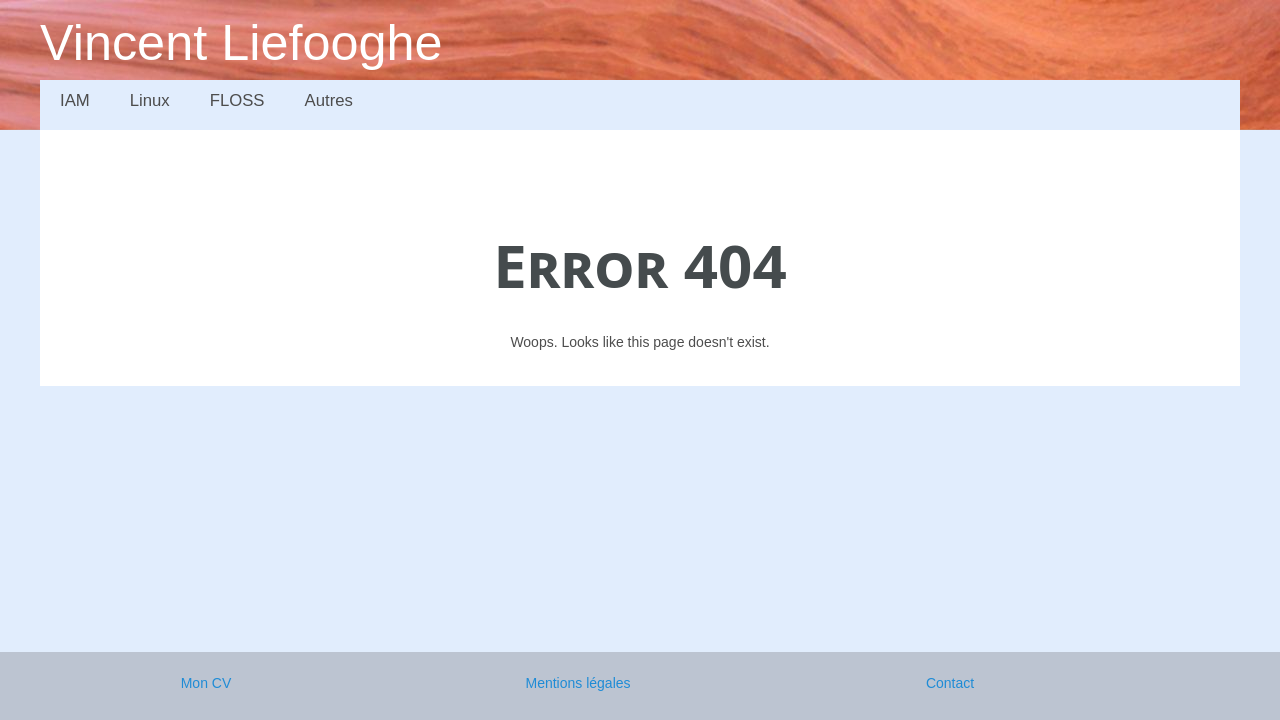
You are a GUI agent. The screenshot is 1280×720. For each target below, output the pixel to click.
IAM (75, 100)
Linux (150, 100)
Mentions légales (577, 683)
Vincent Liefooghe (241, 42)
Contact (950, 683)
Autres (329, 100)
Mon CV (206, 683)
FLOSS (237, 100)
